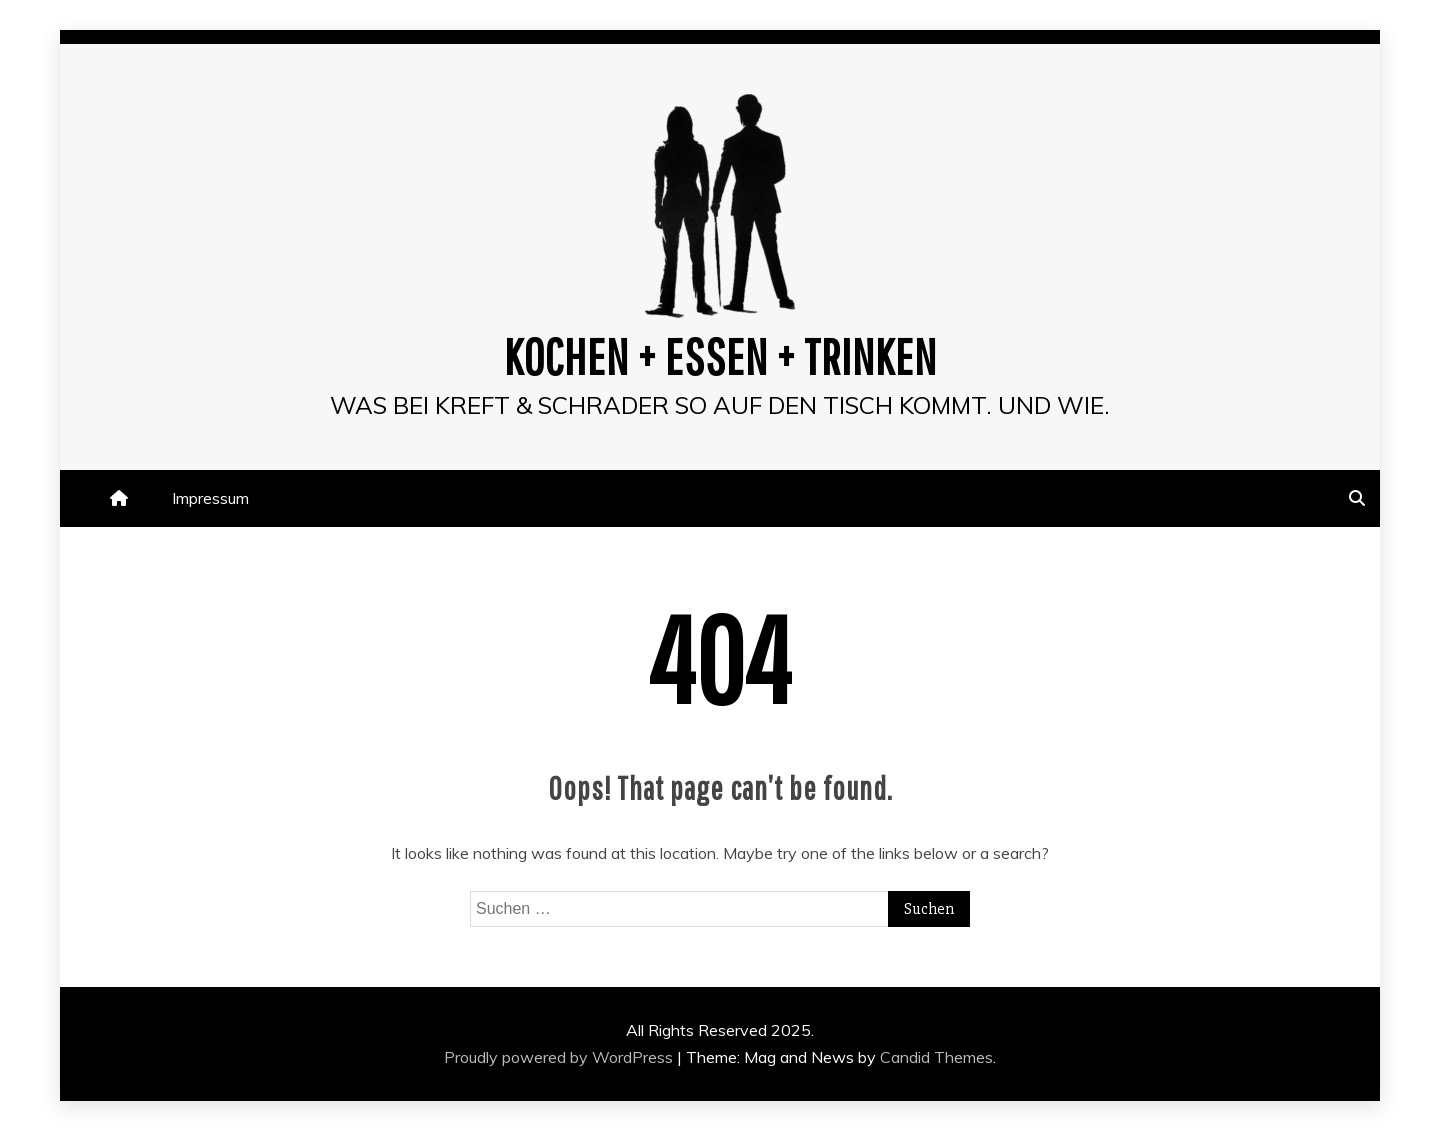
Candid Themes (936, 1057)
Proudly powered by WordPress (560, 1057)
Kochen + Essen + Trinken (720, 356)
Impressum (210, 498)
